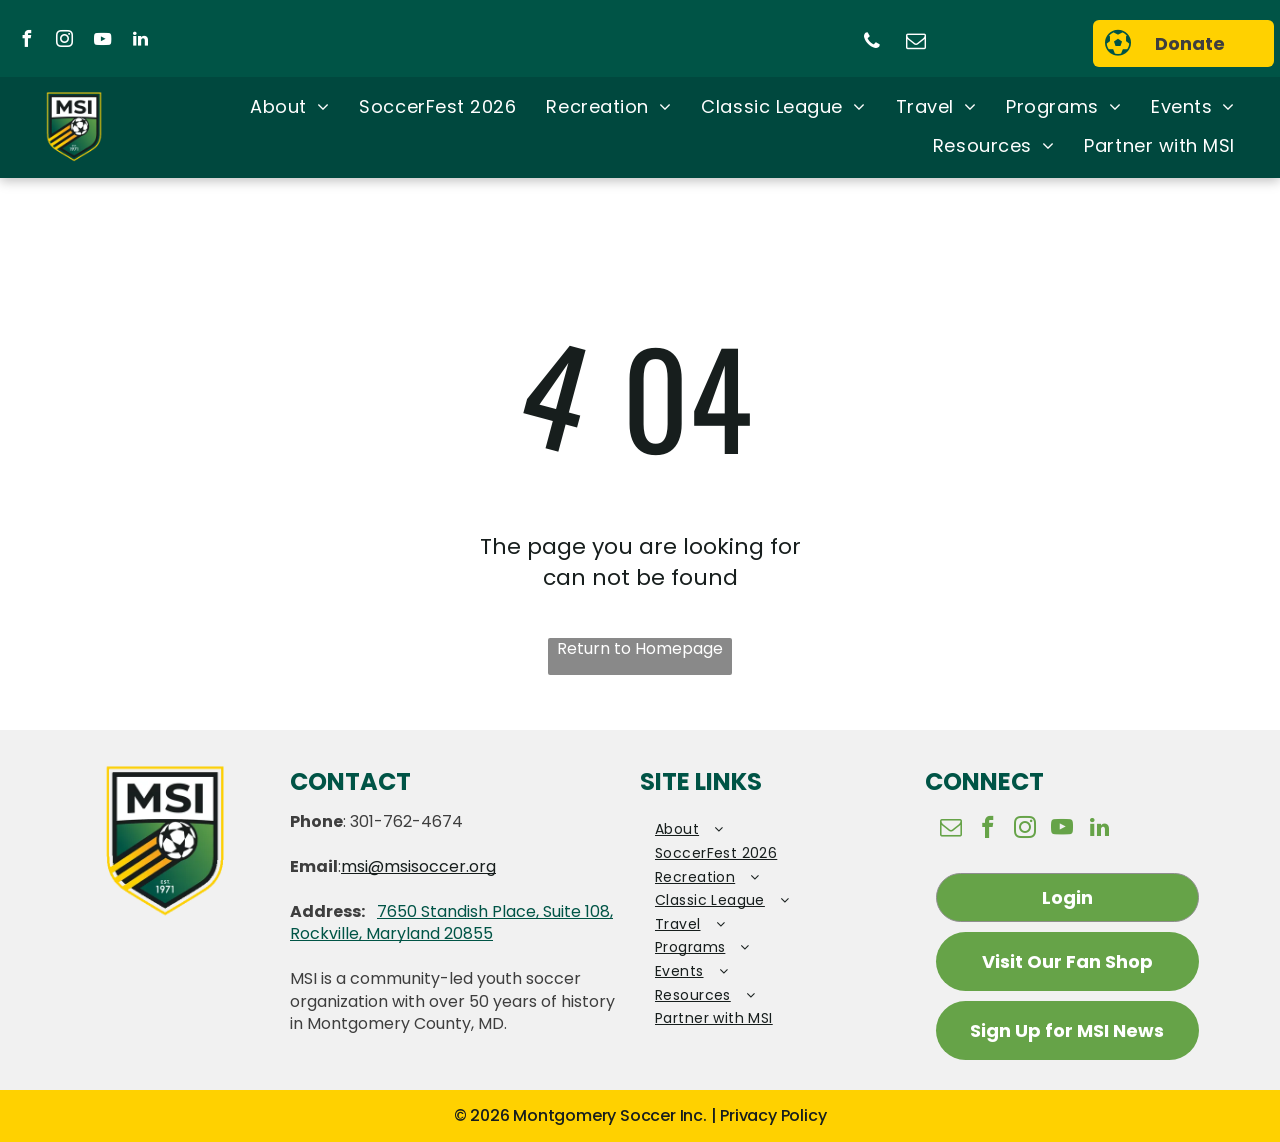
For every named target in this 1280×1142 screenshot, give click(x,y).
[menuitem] (289, 108)
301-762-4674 (406, 821)
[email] (916, 43)
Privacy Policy (773, 1115)
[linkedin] (140, 41)
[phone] (872, 43)
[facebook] (26, 41)
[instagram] (64, 41)
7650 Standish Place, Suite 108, (495, 911)
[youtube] (102, 41)
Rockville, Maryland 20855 (391, 933)
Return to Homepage (640, 649)
